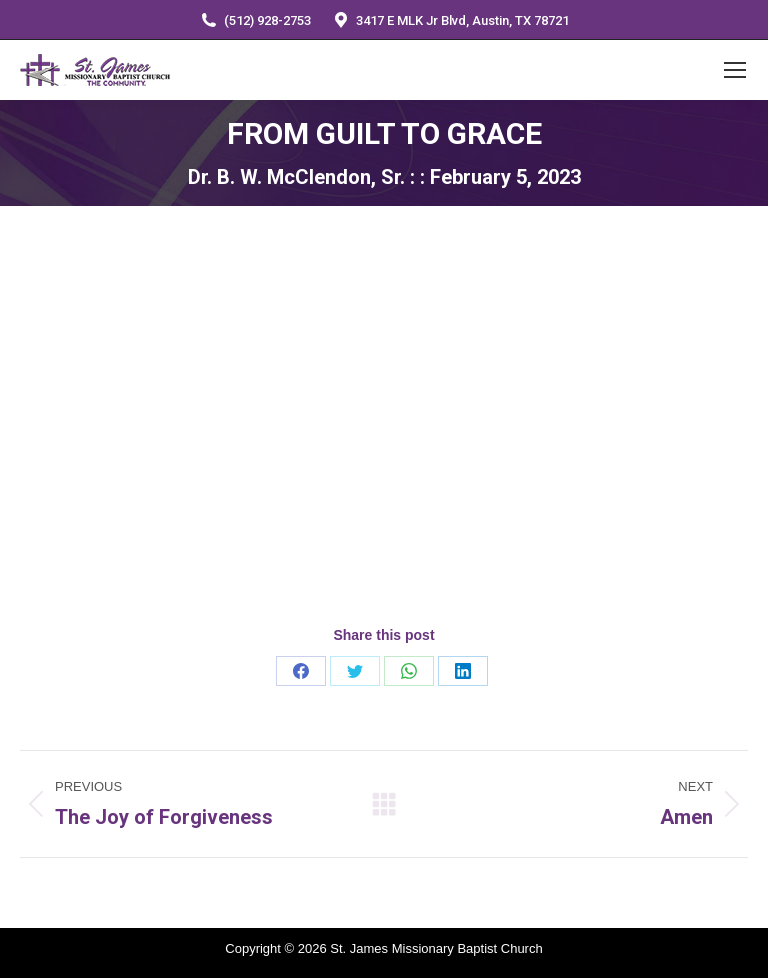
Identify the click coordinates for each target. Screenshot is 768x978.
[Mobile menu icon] (735, 70)
